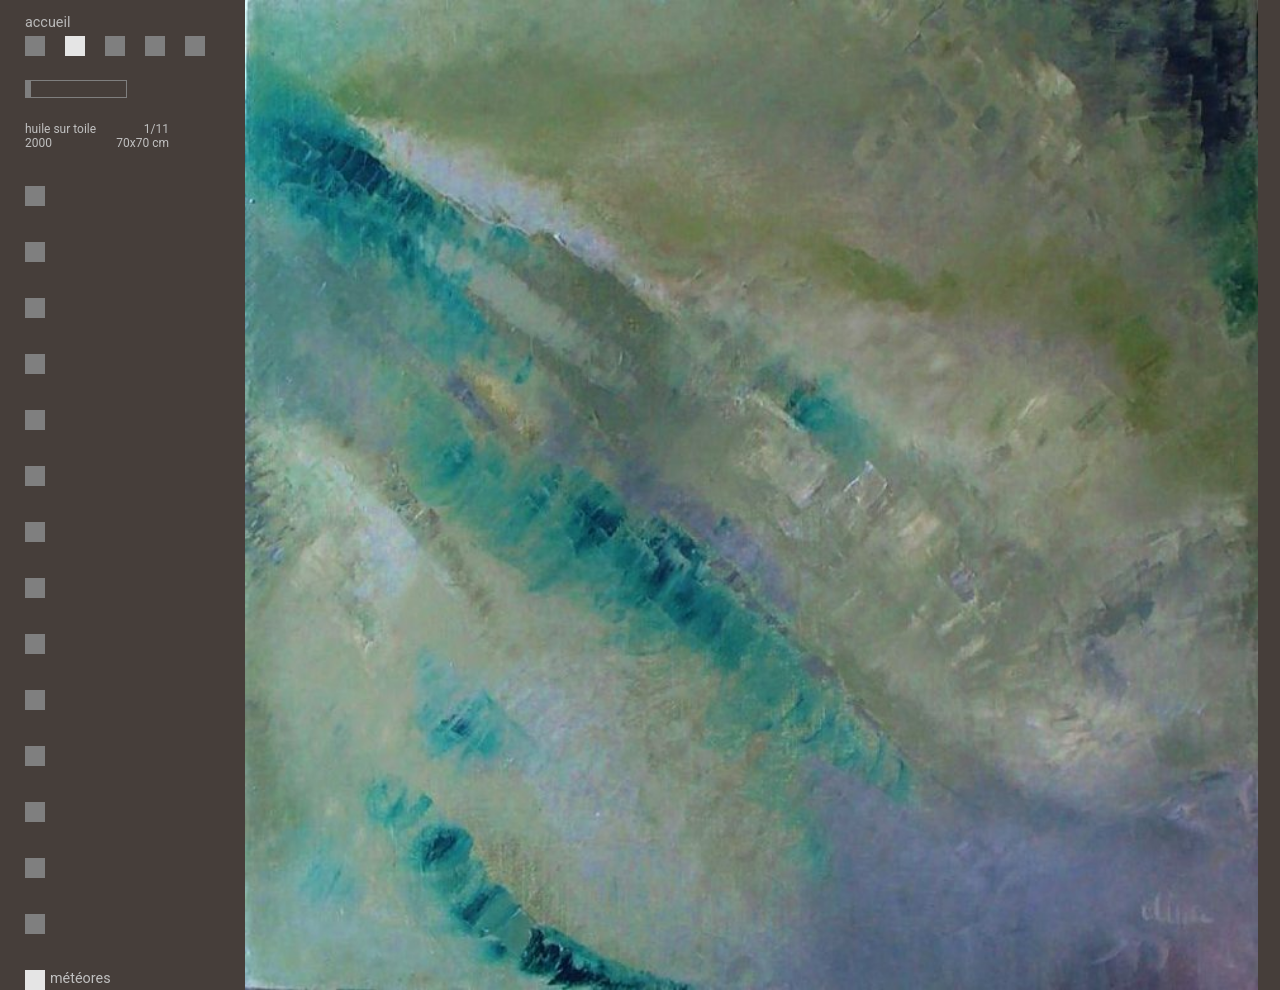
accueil (47, 22)
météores (37, 978)
